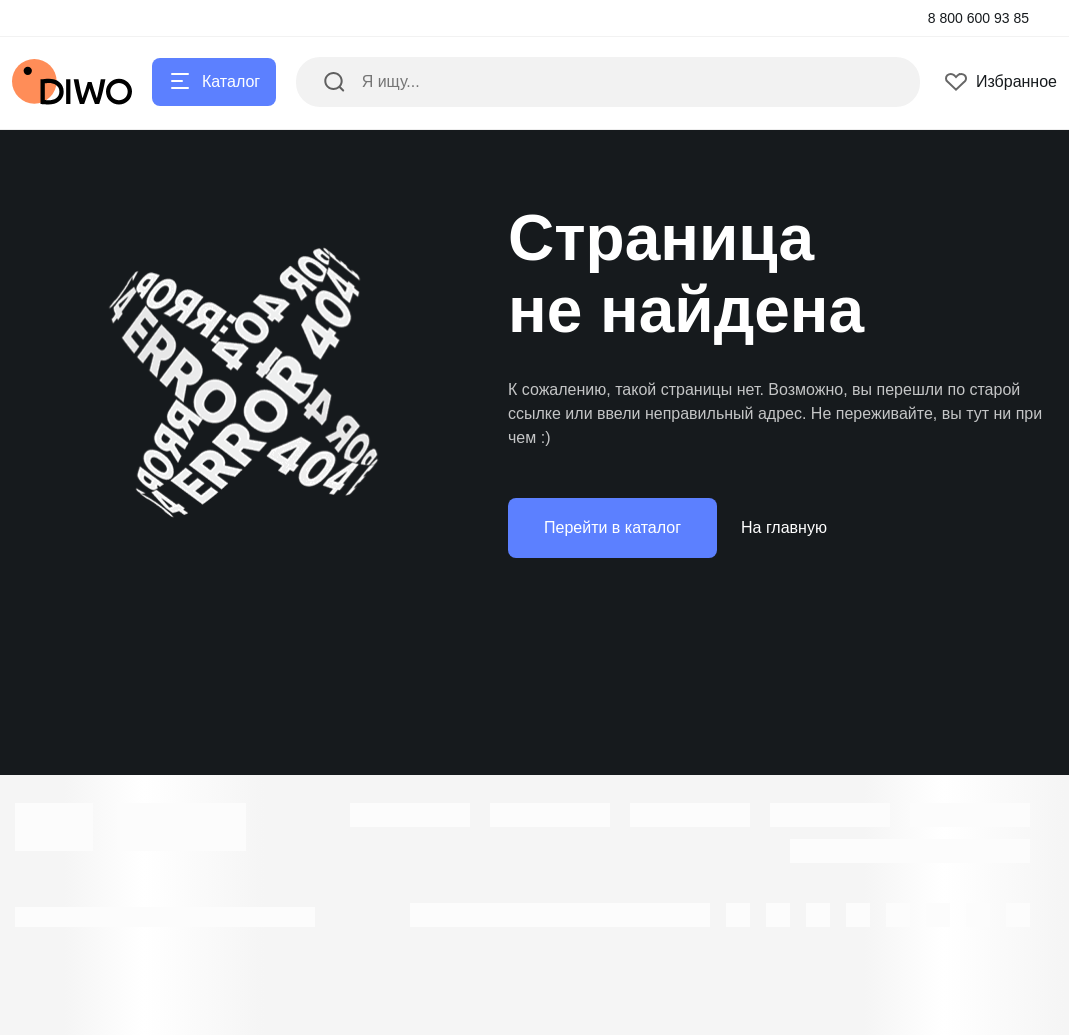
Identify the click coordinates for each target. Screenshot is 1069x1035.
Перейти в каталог (612, 527)
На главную (784, 527)
